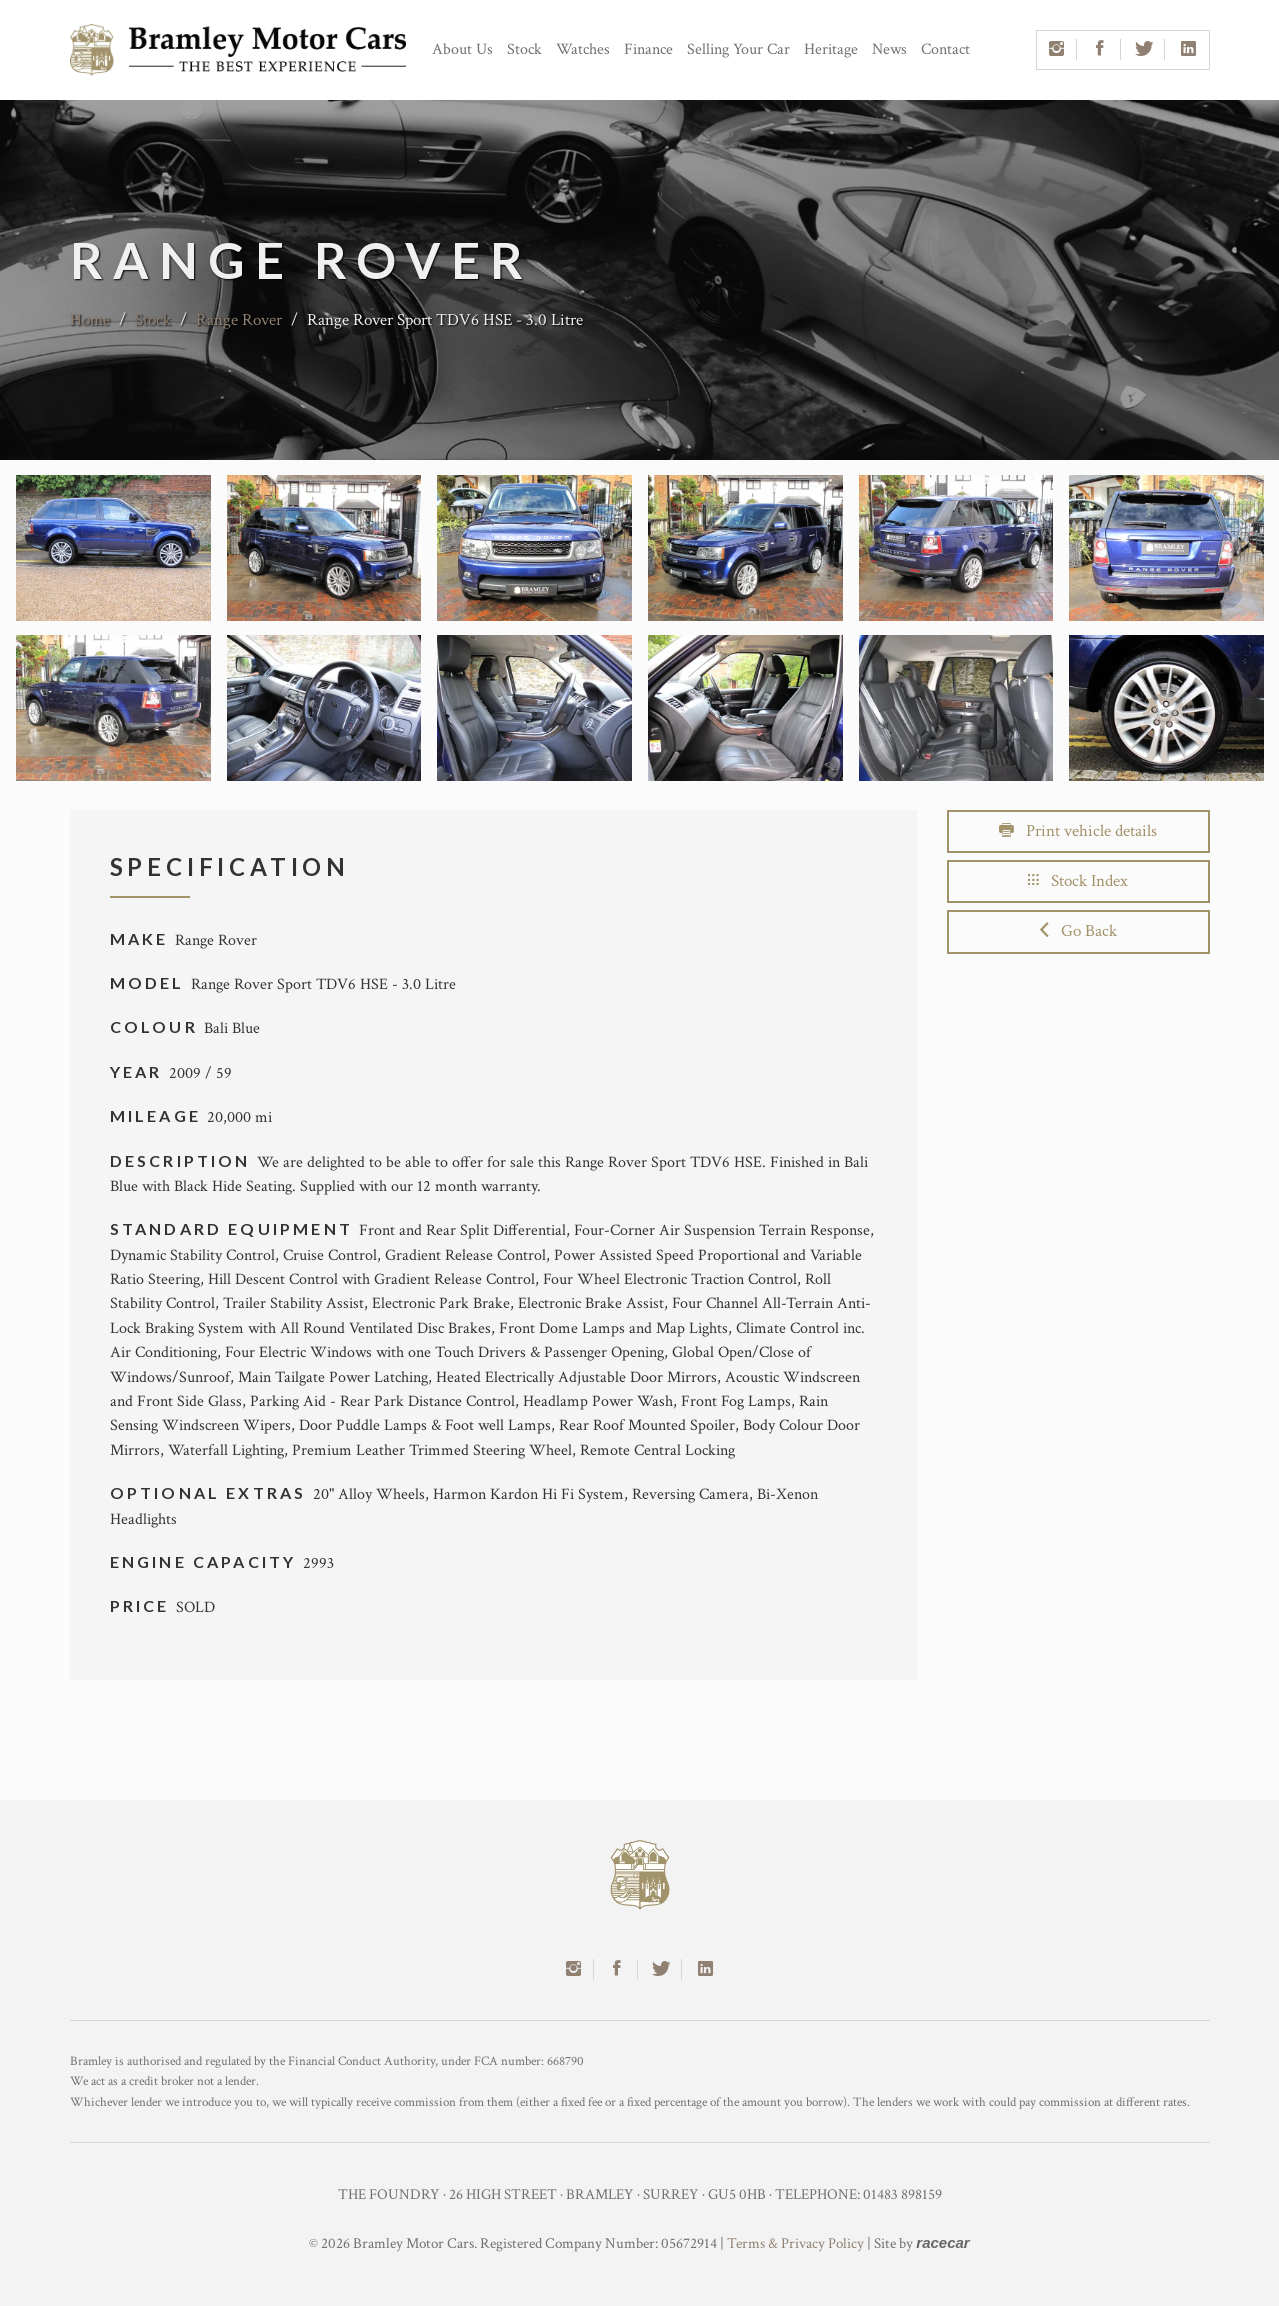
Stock (524, 49)
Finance (648, 49)
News (889, 49)
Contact (945, 49)
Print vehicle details (1078, 831)
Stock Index (1078, 881)
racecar (942, 2242)
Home (90, 320)
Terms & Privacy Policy (795, 2243)
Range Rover (239, 320)
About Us (462, 49)
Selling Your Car (738, 49)
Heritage (831, 49)
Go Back (1078, 931)
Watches (583, 49)
